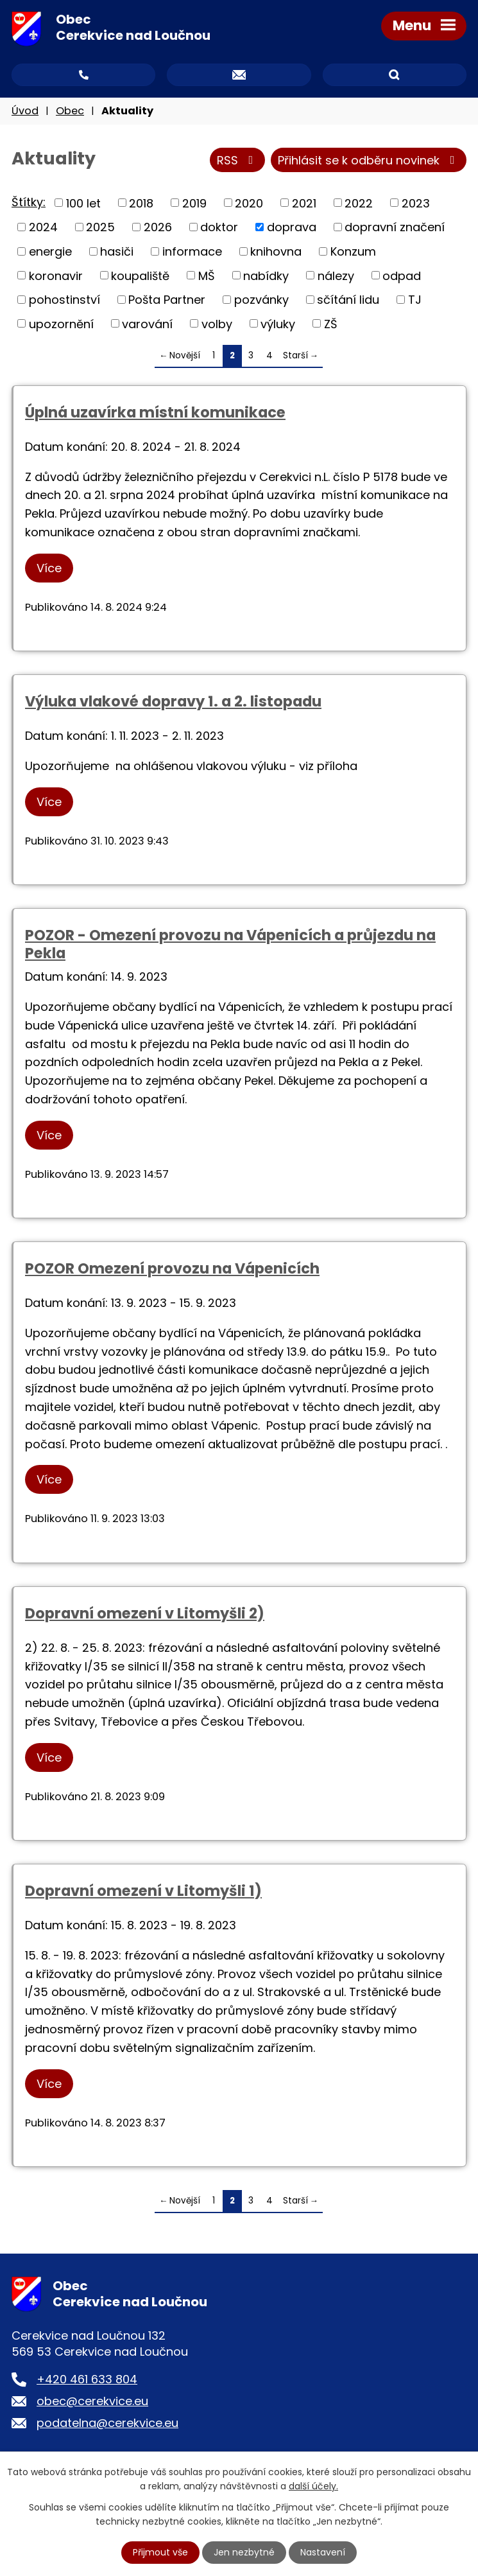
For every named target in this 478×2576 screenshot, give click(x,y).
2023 (416, 203)
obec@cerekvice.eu (92, 2401)
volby (216, 323)
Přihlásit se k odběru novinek (369, 160)
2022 (359, 203)
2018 (141, 203)
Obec (70, 110)
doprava (291, 227)
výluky (277, 323)
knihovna (276, 251)
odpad (401, 275)
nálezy (336, 275)
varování (147, 323)
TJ (415, 300)
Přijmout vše (160, 2552)
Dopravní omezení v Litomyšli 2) (144, 1613)
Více (49, 568)
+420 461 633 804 (87, 2379)
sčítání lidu (348, 300)
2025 (100, 227)
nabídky (266, 275)
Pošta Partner (166, 300)
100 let (83, 203)
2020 (249, 203)
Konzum (353, 251)
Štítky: (29, 202)
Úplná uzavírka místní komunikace (155, 412)
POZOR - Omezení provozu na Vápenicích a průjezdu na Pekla (230, 944)
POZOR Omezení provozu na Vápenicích (172, 1268)
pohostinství (64, 300)
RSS (238, 160)
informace (192, 251)
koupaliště (140, 275)
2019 (194, 203)
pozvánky (261, 300)
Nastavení (322, 2552)
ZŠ (330, 323)
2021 (304, 203)
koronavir (56, 275)
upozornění (61, 323)
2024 (43, 227)
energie (50, 251)
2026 (158, 227)
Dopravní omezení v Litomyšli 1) (143, 1890)
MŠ (206, 275)
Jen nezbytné (244, 2552)
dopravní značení (395, 227)
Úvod (25, 110)
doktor (219, 227)
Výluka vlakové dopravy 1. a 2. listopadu (173, 701)
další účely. (313, 2486)
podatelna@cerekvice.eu (107, 2423)
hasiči (116, 251)
